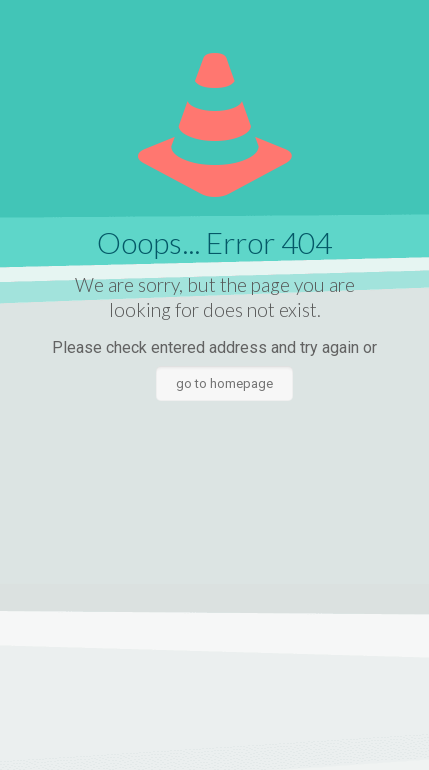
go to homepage (224, 383)
